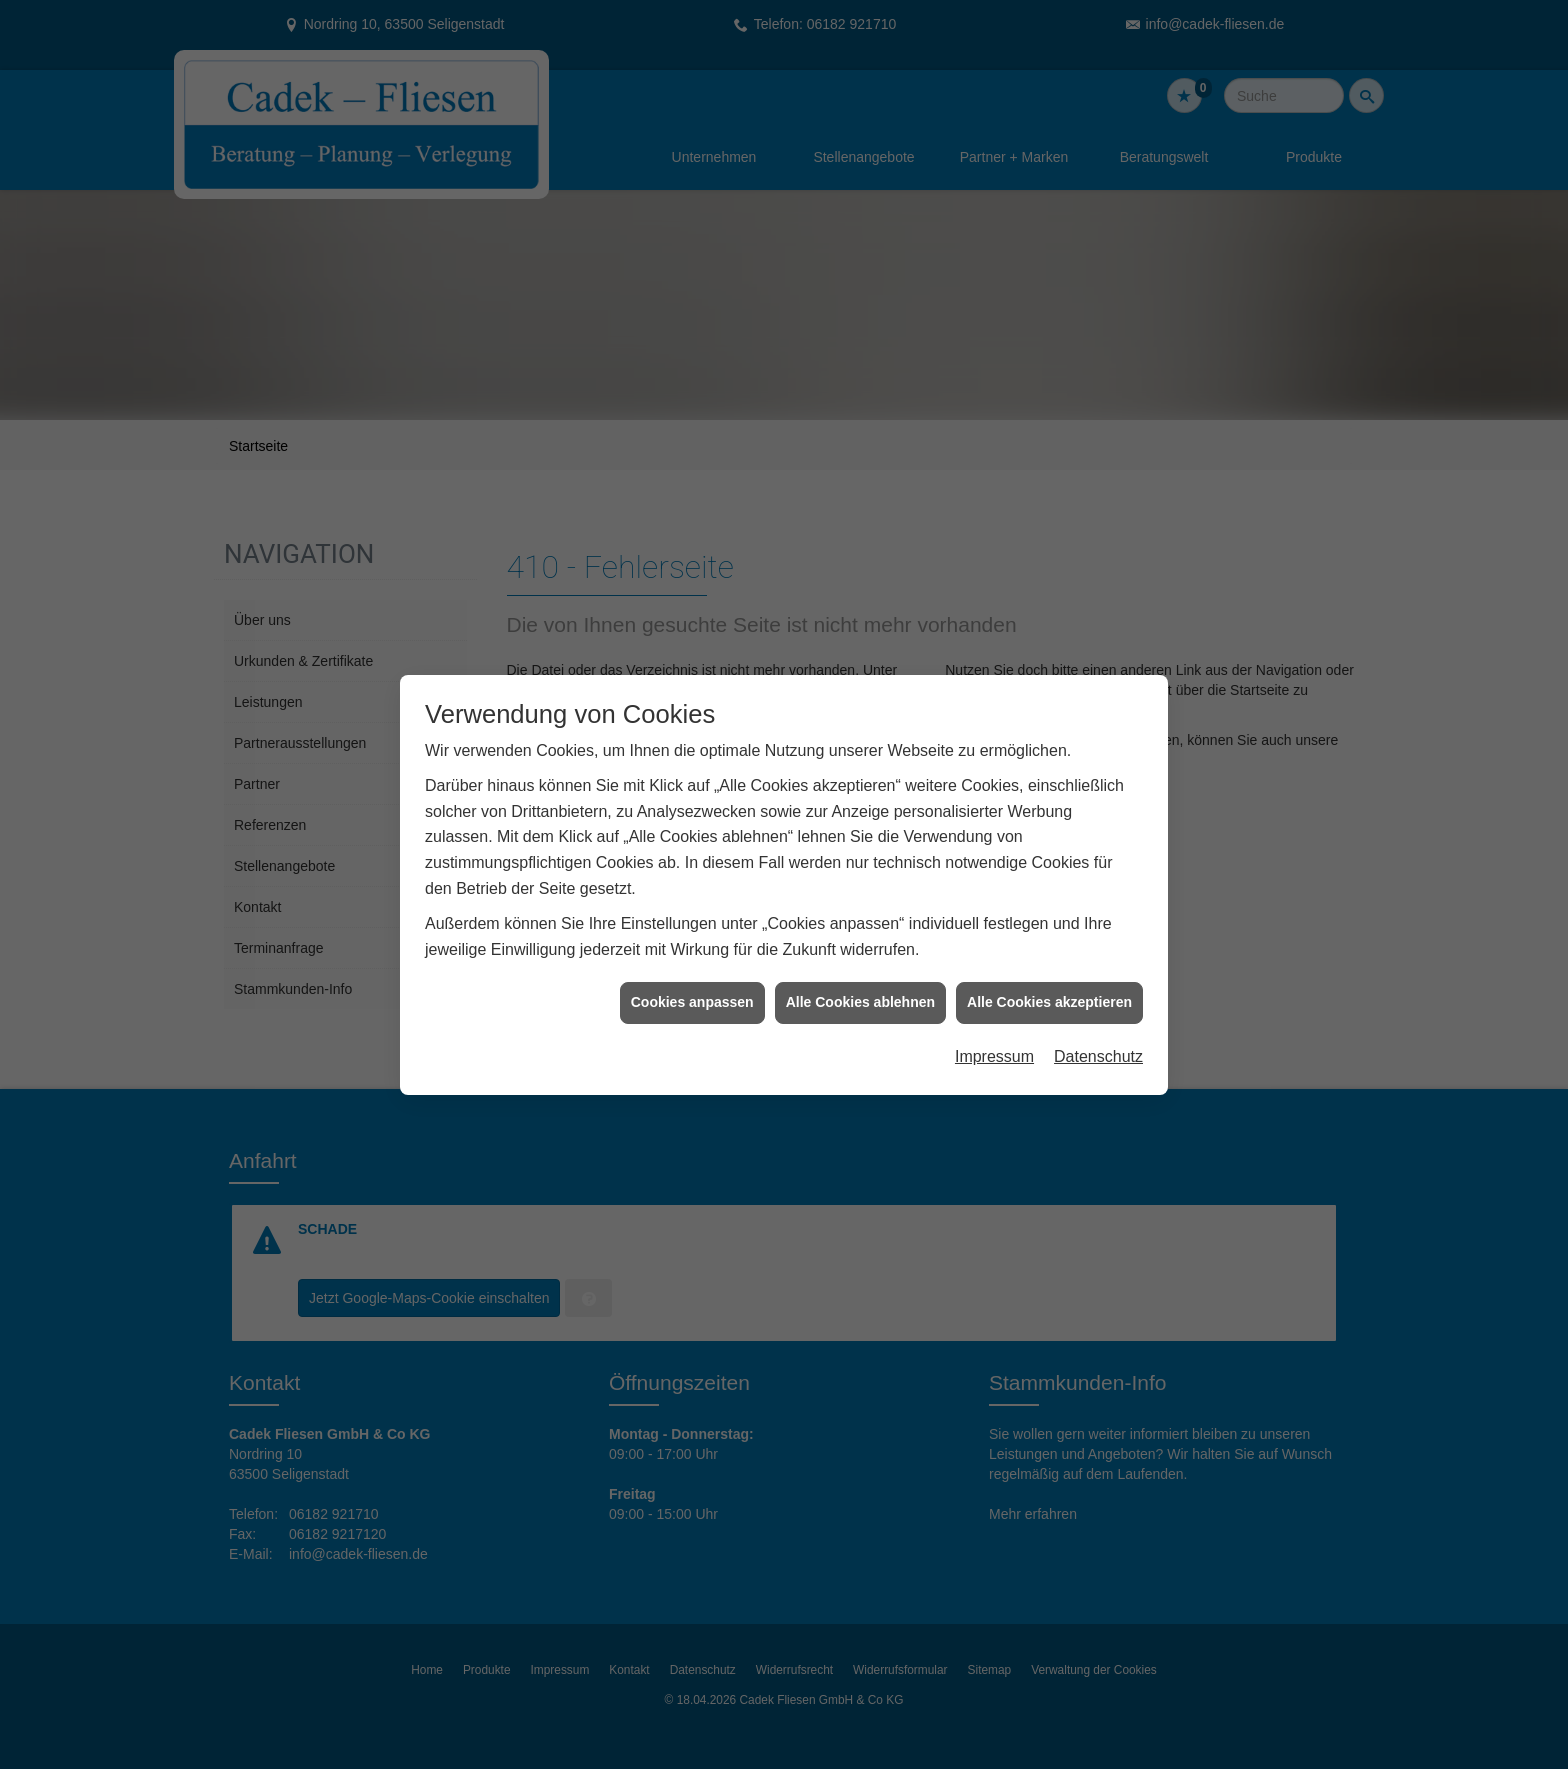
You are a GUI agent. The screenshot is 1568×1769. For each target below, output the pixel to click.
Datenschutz (1098, 1017)
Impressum (994, 1017)
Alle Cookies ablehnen (860, 963)
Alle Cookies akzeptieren (1049, 963)
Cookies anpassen (692, 963)
